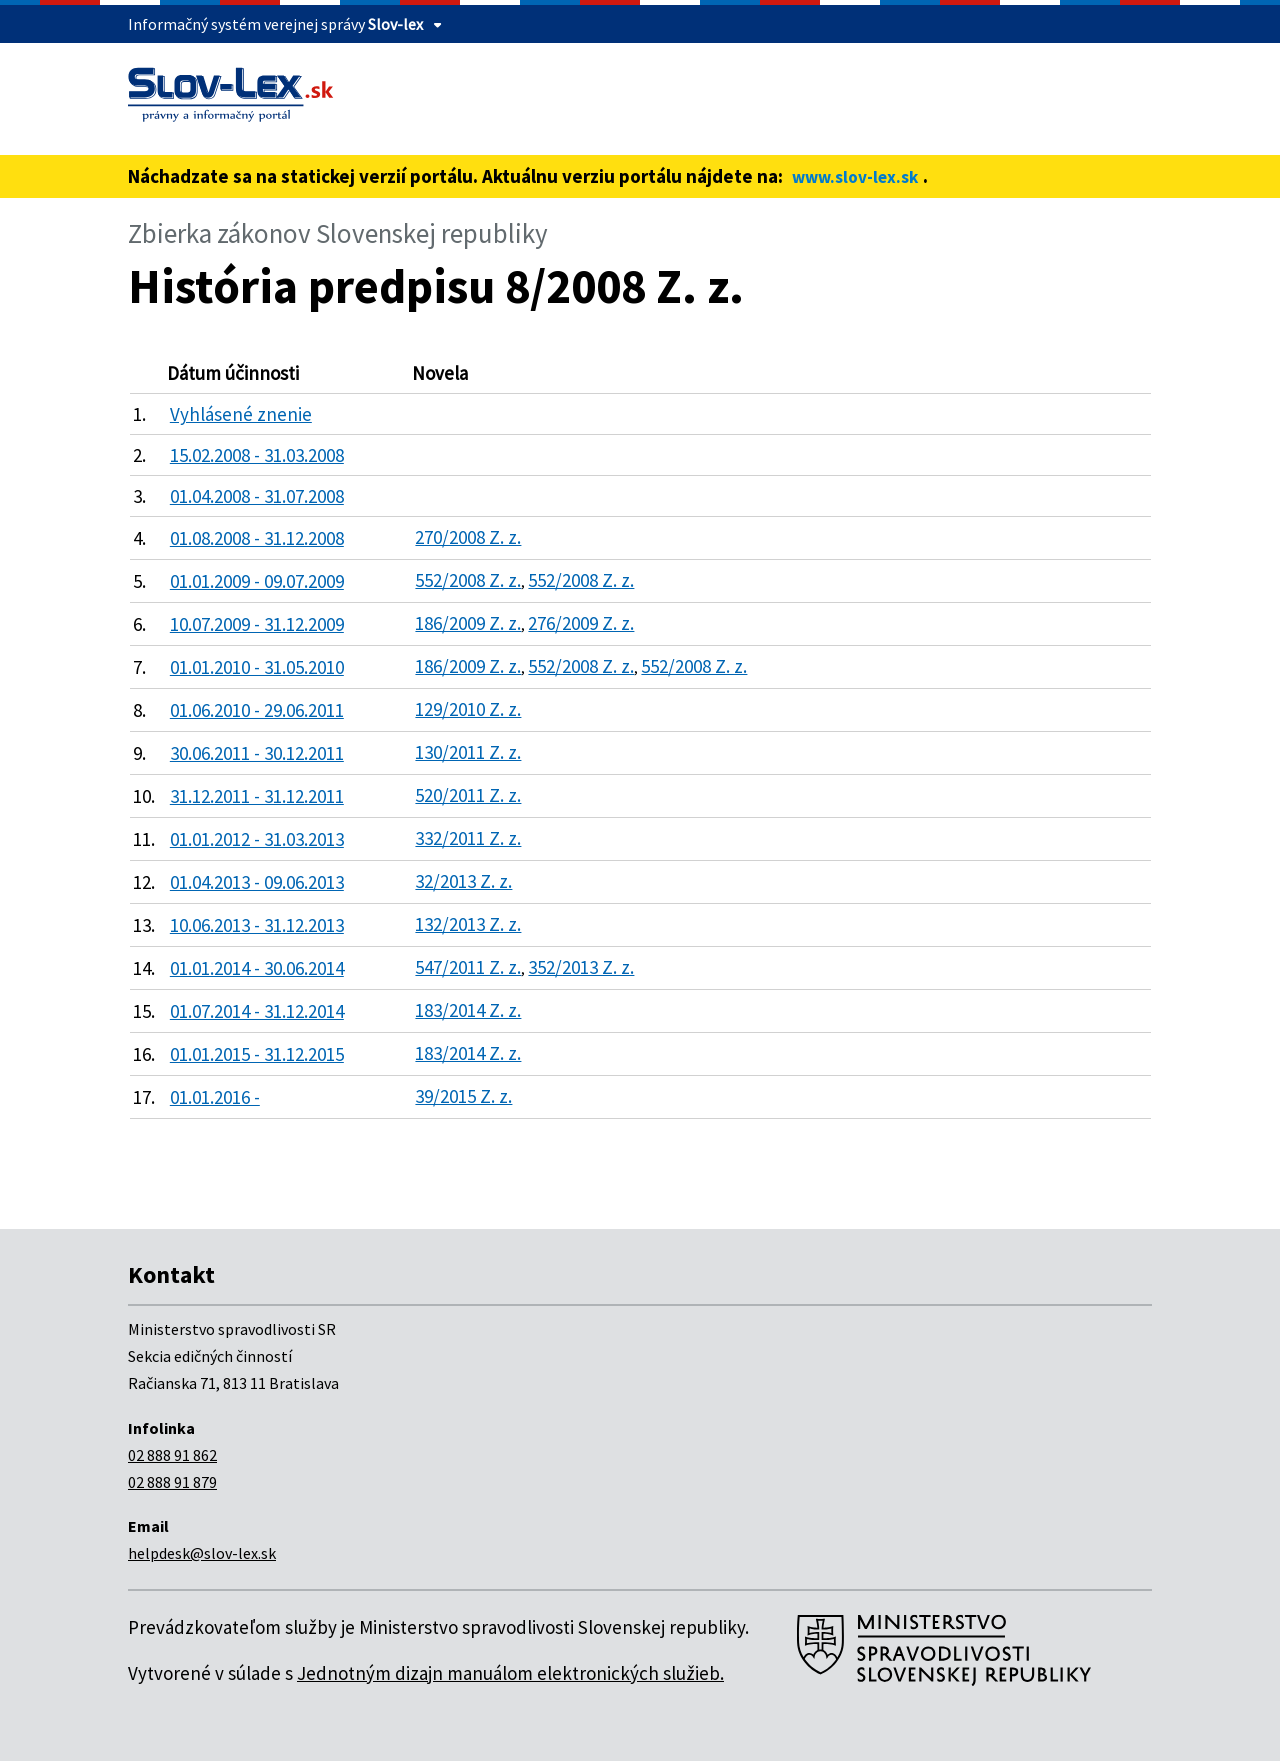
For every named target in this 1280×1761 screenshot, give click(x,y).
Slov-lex (395, 24)
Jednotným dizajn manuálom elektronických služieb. (510, 1673)
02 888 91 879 (172, 1482)
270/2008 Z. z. (468, 537)
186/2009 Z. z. (468, 623)
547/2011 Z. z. (468, 967)
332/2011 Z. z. (468, 838)
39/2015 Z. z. (463, 1096)
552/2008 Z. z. (468, 580)
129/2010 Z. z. (468, 709)
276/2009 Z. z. (581, 623)
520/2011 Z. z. (468, 795)
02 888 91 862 (172, 1455)
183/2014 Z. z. (468, 1010)
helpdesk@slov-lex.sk (202, 1553)
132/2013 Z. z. (468, 924)
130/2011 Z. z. (468, 752)
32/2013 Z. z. (463, 881)
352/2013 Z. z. (581, 967)
